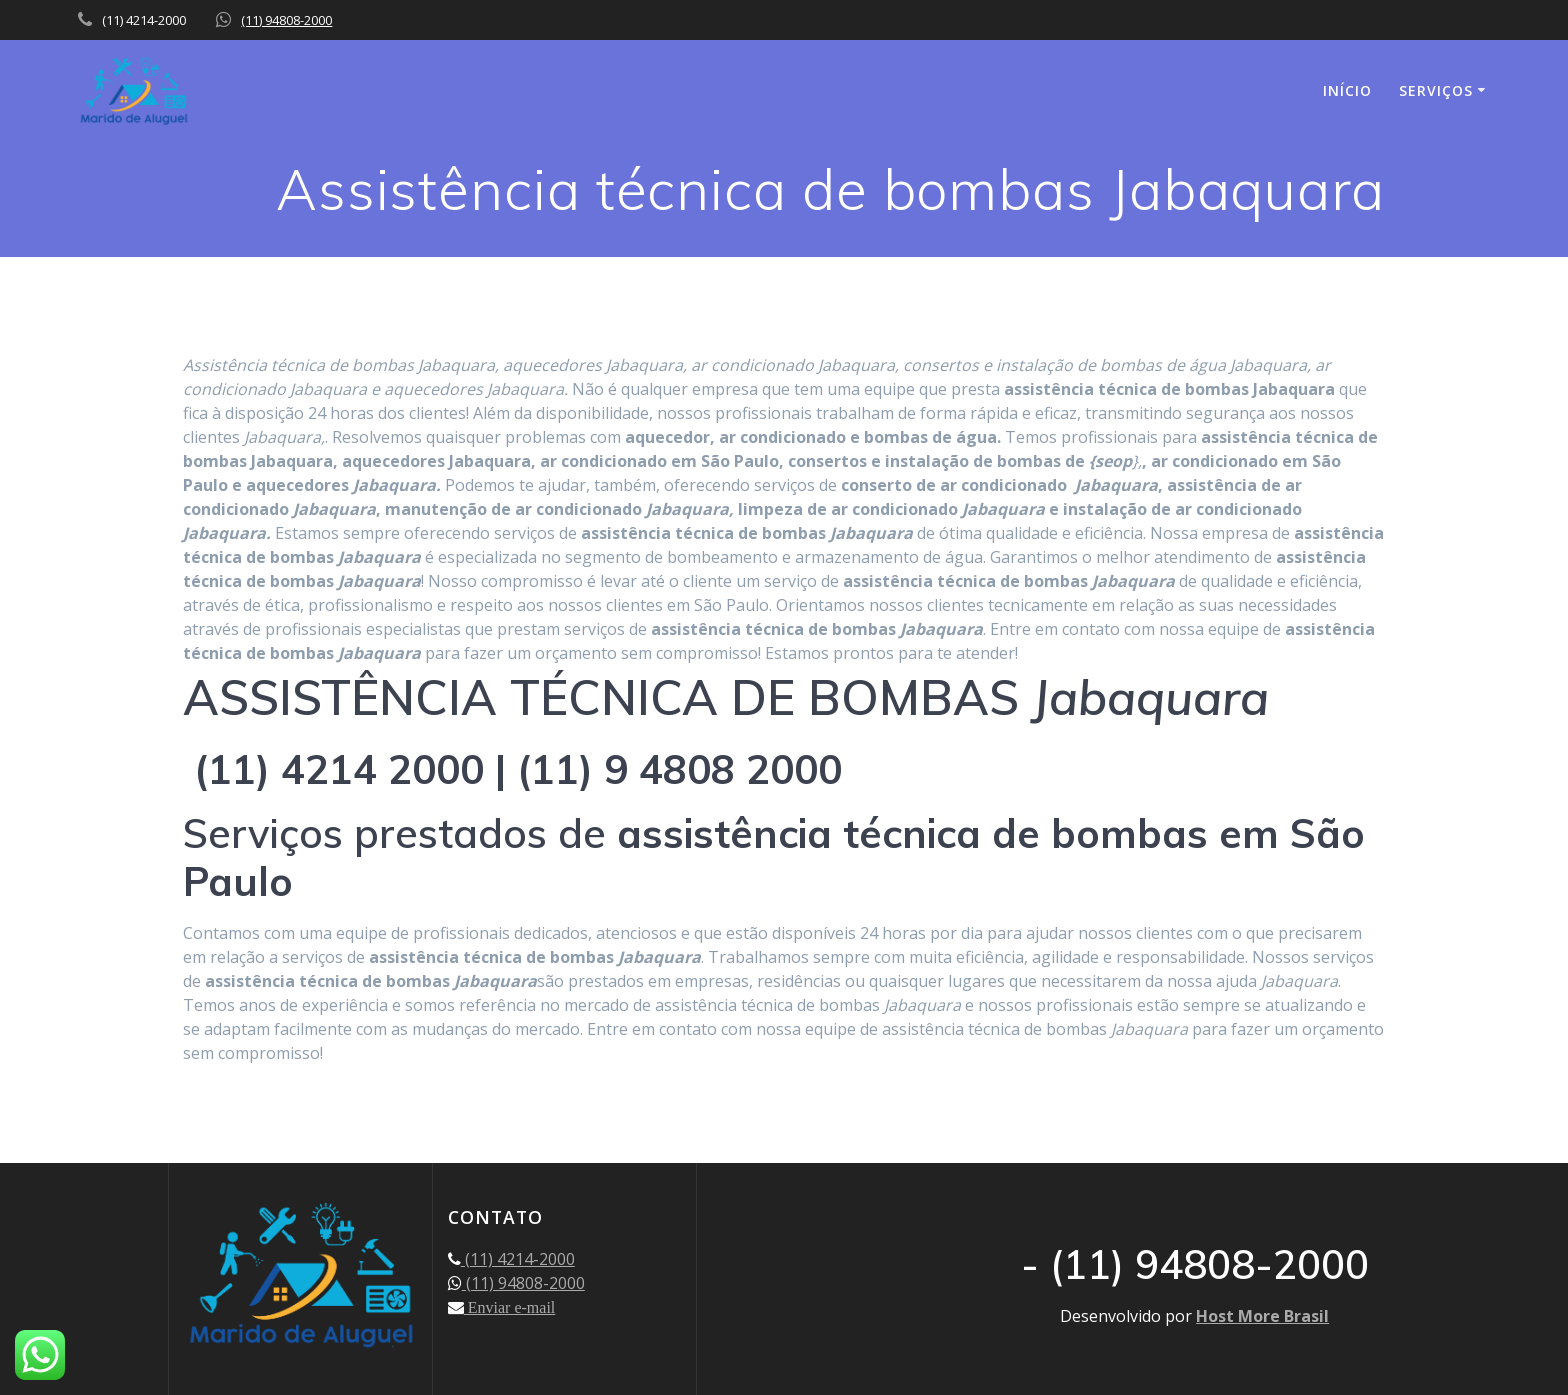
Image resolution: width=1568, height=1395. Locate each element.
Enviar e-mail (510, 1307)
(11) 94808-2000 (286, 20)
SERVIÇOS (1436, 90)
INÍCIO (1347, 90)
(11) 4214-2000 (518, 1259)
